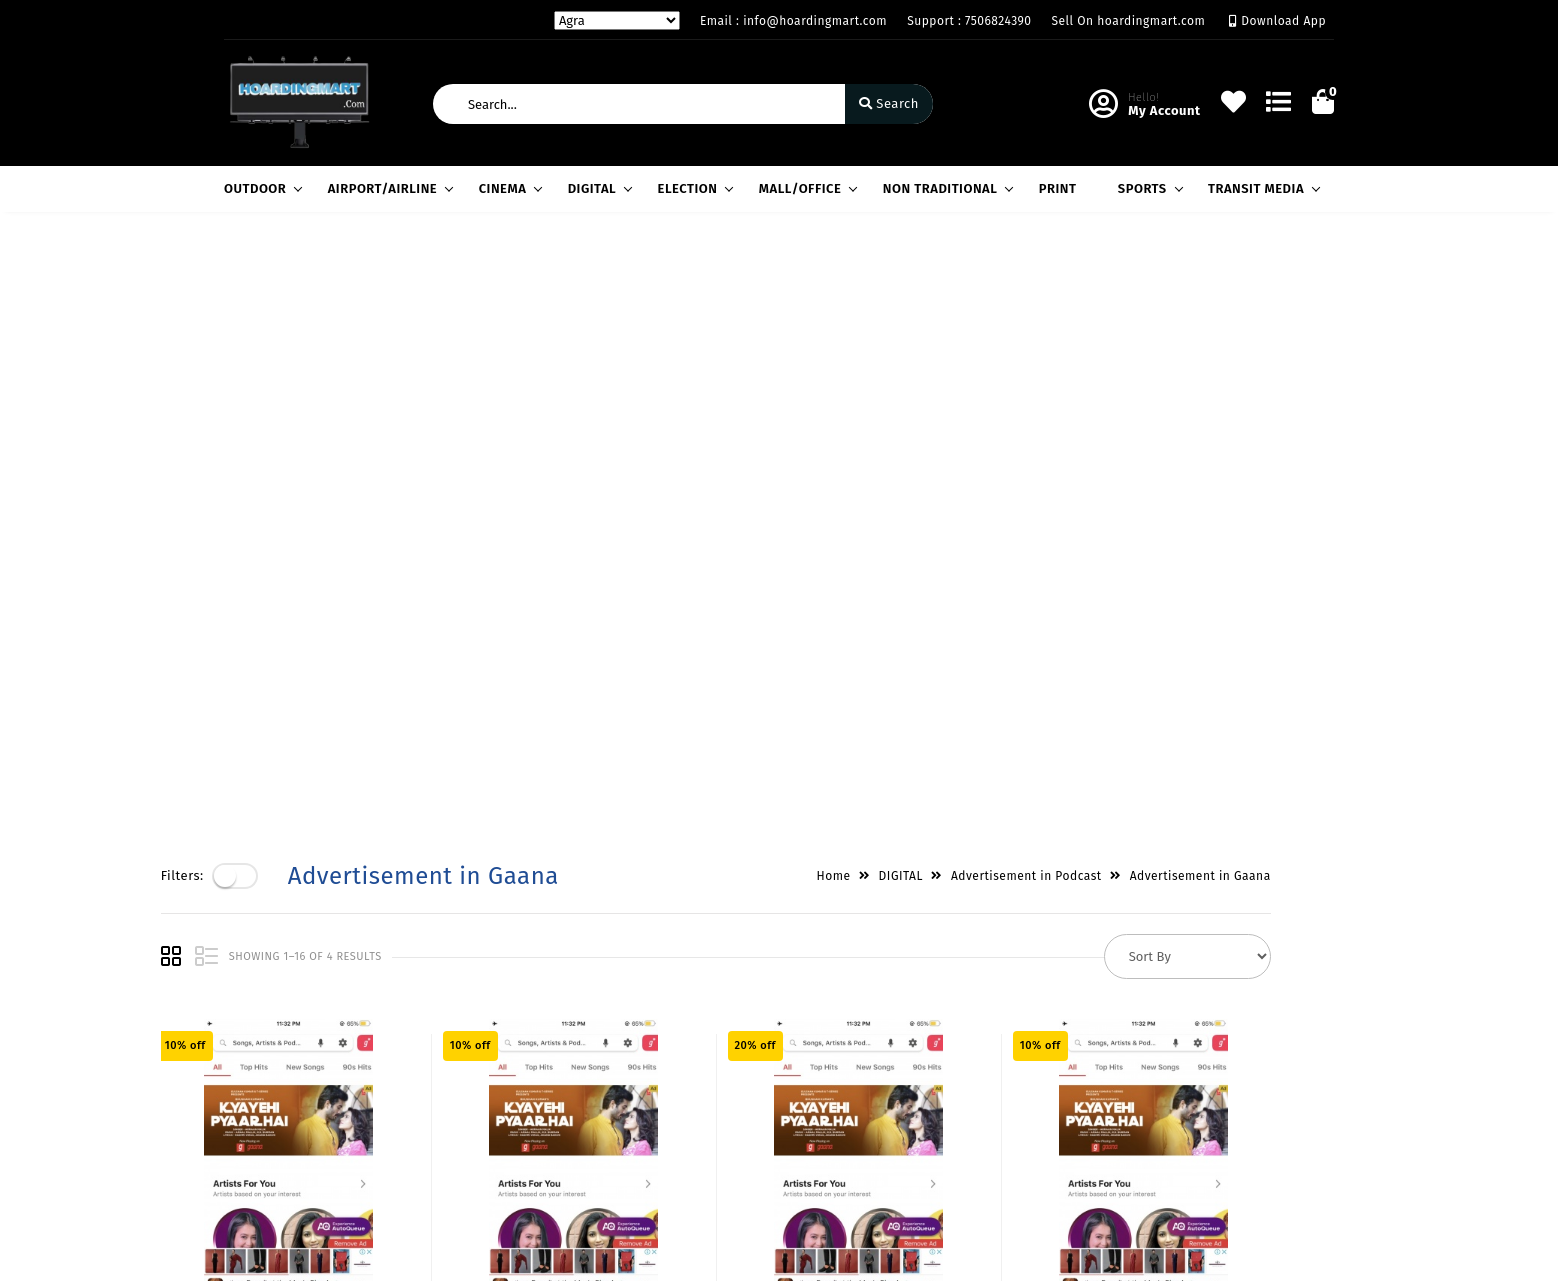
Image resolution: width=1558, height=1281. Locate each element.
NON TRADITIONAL (945, 188)
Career (434, 1107)
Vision (433, 1049)
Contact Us (448, 1136)
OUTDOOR (260, 188)
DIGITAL (597, 188)
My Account (640, 1049)
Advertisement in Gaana (1263, 279)
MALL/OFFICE (805, 188)
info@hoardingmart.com (901, 1156)
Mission (438, 1078)
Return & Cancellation (294, 1078)
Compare (632, 1078)
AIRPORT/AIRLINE (388, 188)
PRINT (1058, 188)
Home (897, 279)
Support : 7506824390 (969, 21)
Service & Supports (284, 1107)
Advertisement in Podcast (1089, 279)
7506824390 (860, 1112)
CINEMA (508, 188)
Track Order (640, 1136)
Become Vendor (653, 1020)
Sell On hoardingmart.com (1129, 21)
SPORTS (1147, 188)
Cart (617, 1107)
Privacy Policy (267, 1020)
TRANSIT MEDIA (1261, 188)
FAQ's (240, 1136)
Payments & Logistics (291, 1049)
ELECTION (693, 188)
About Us (442, 1020)
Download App (1277, 21)
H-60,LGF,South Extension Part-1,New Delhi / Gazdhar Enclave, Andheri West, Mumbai (922, 1044)
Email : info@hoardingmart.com (793, 21)
